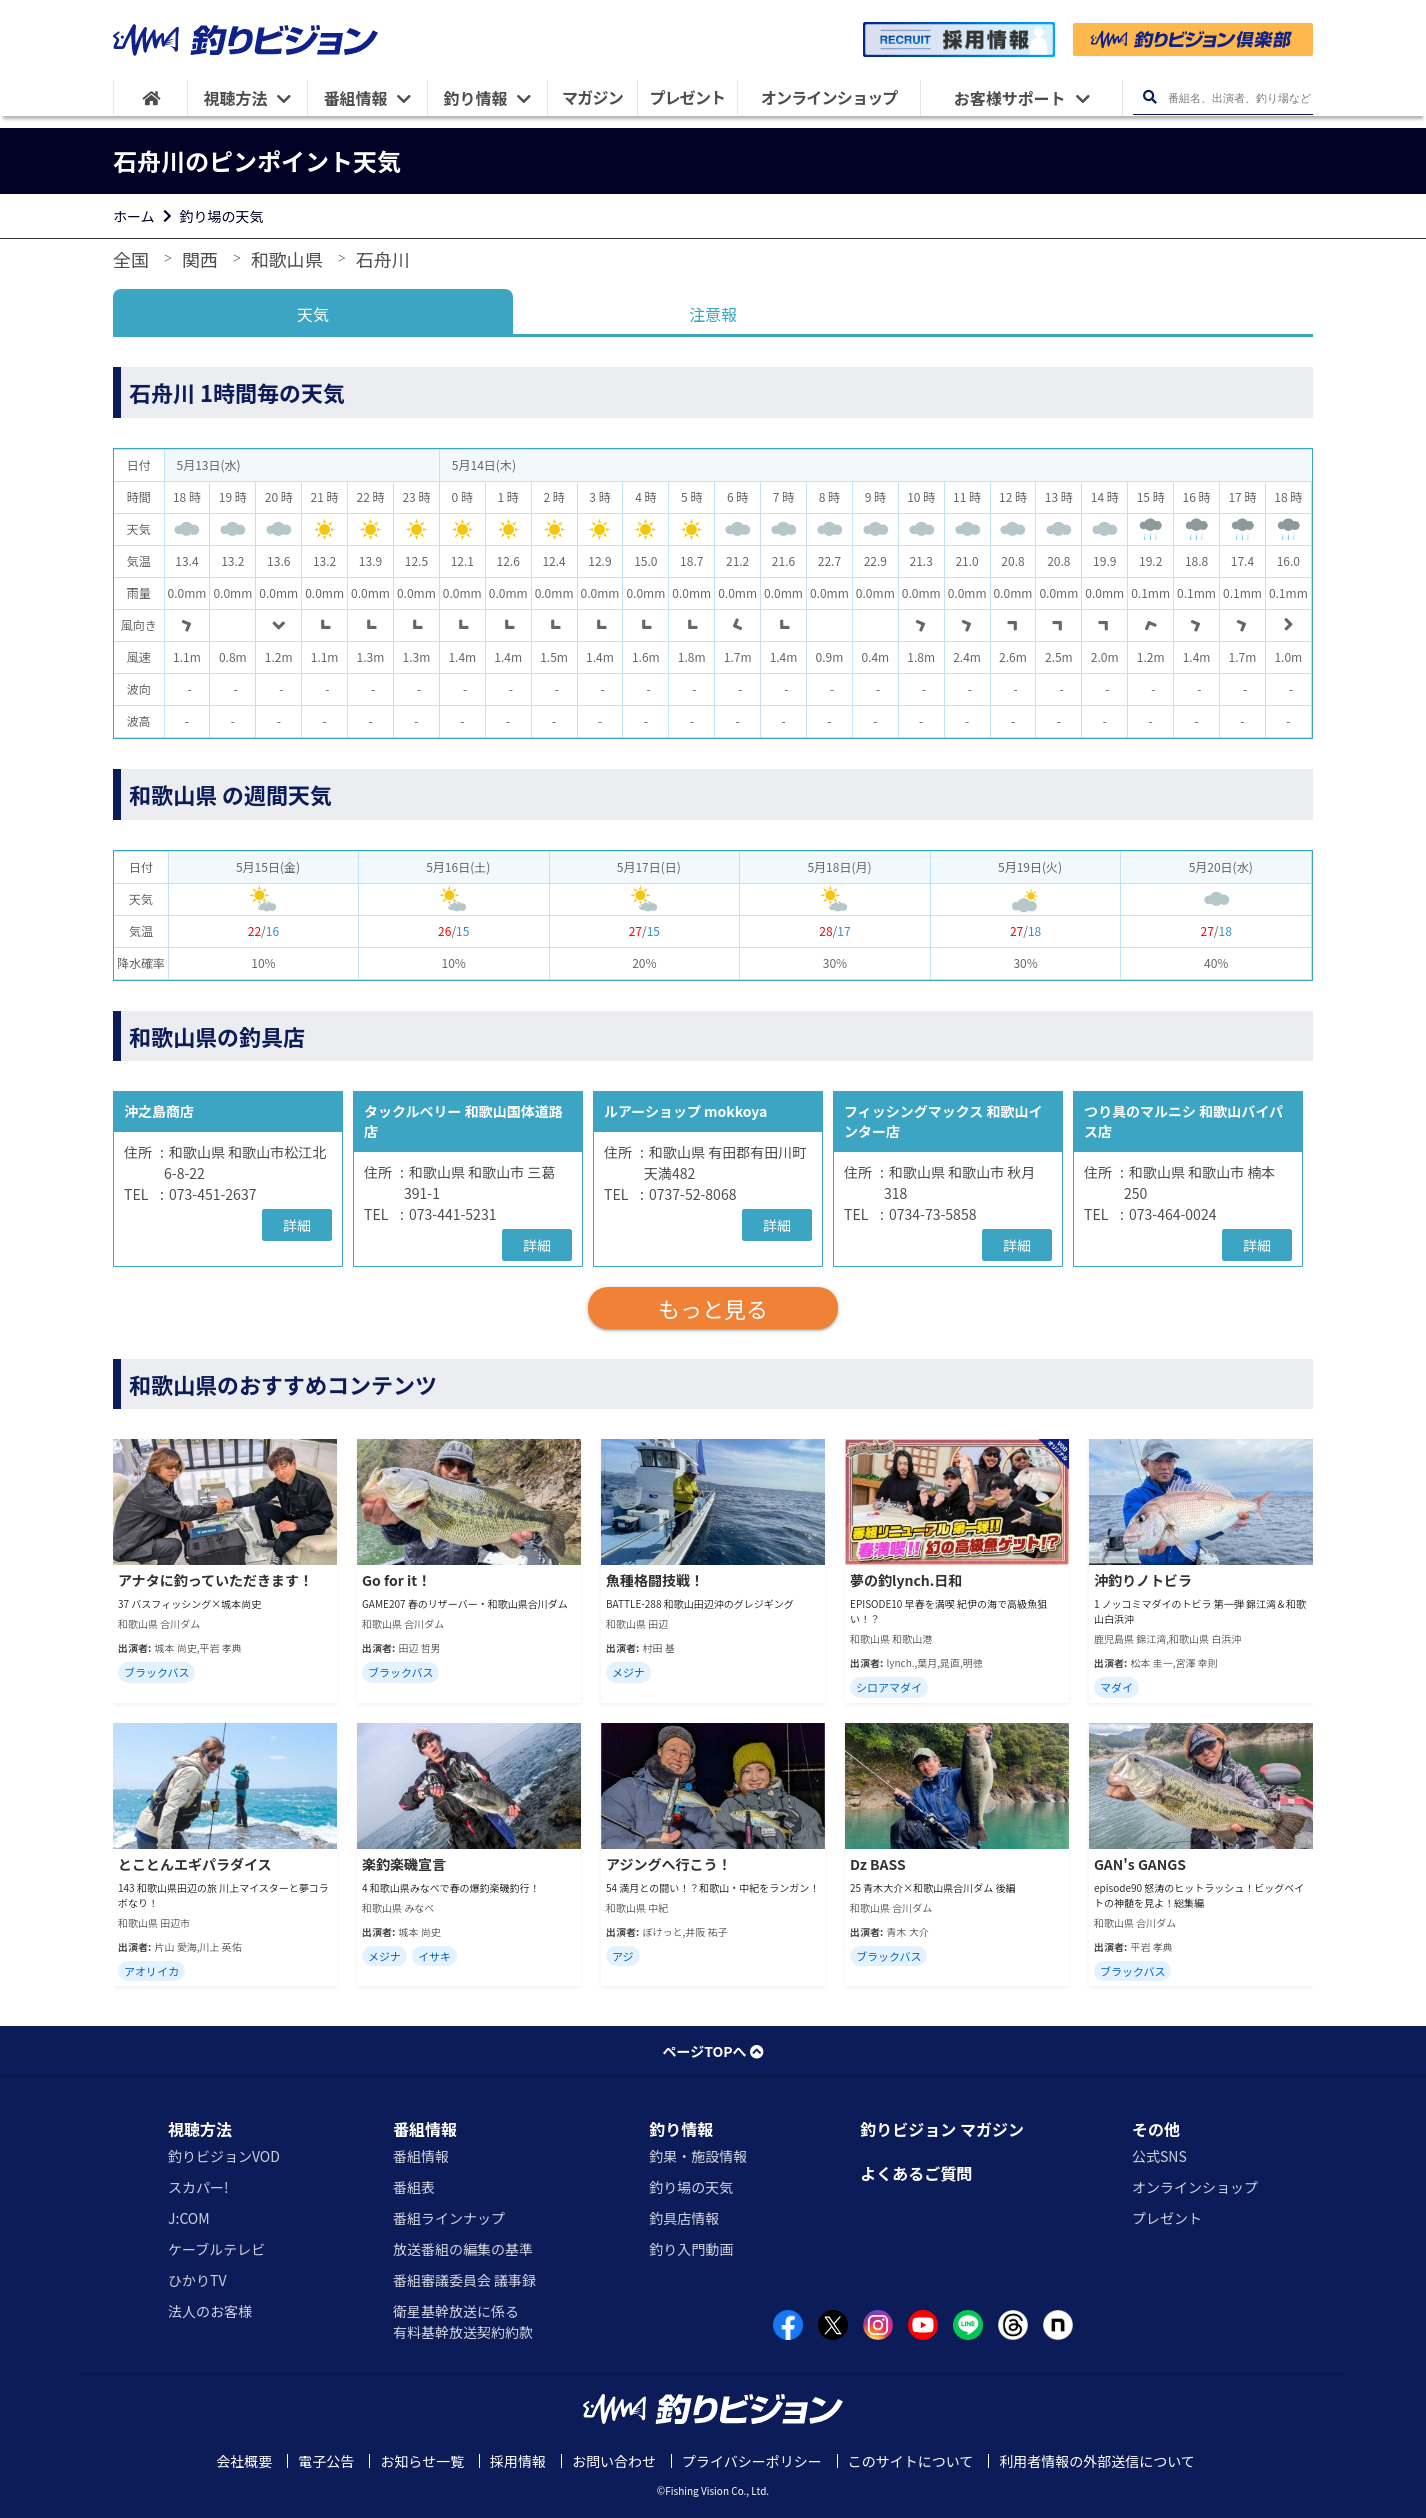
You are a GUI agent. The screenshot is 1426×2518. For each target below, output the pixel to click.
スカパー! (198, 2187)
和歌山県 (287, 259)
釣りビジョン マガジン (942, 2129)
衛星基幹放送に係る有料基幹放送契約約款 (463, 2321)
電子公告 (326, 2461)
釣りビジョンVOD (224, 2156)
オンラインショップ (1195, 2187)
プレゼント (1167, 2218)
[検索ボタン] (1149, 97)
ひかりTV (197, 2280)
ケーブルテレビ (216, 2249)
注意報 (713, 314)
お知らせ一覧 (422, 2461)
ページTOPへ (712, 2051)
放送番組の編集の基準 (463, 2249)
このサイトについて (911, 2461)
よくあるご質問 (916, 2173)
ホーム (134, 216)
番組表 (414, 2187)
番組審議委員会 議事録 (464, 2280)
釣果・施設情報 (698, 2156)
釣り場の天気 (222, 216)
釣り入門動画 (691, 2249)
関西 (200, 259)
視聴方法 (200, 2129)
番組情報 (425, 2129)
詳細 (297, 1225)
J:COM (189, 2218)
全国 (131, 259)
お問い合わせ (614, 2461)
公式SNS (1159, 2156)
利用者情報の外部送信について (1097, 2461)
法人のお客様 (210, 2311)
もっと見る (713, 1308)
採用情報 (518, 2461)
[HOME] (150, 97)
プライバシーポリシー (752, 2461)
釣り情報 (681, 2129)
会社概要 (244, 2461)
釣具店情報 (684, 2218)
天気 (313, 314)
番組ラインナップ (449, 2218)
